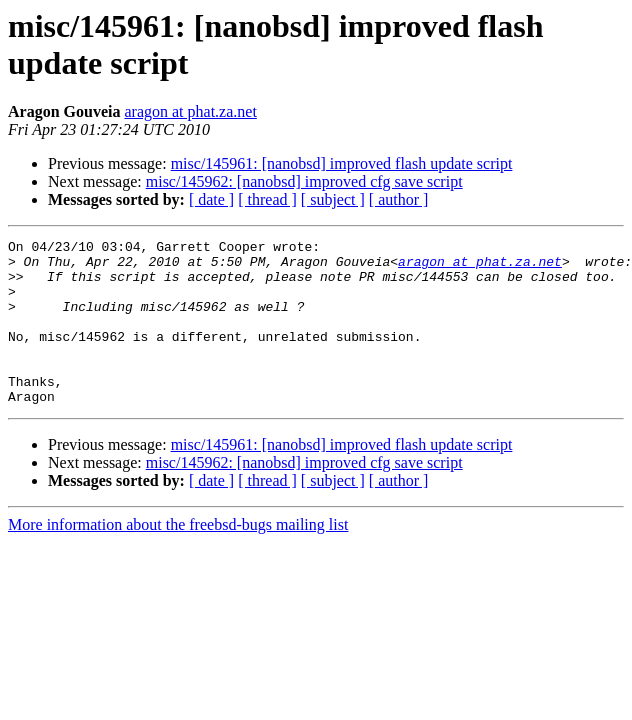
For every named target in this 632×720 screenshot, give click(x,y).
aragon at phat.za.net (190, 111)
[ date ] (211, 199)
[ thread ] (267, 199)
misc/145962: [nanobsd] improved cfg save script (304, 181)
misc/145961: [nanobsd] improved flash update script (342, 163)
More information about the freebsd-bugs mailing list (178, 557)
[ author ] (399, 199)
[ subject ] (333, 199)
